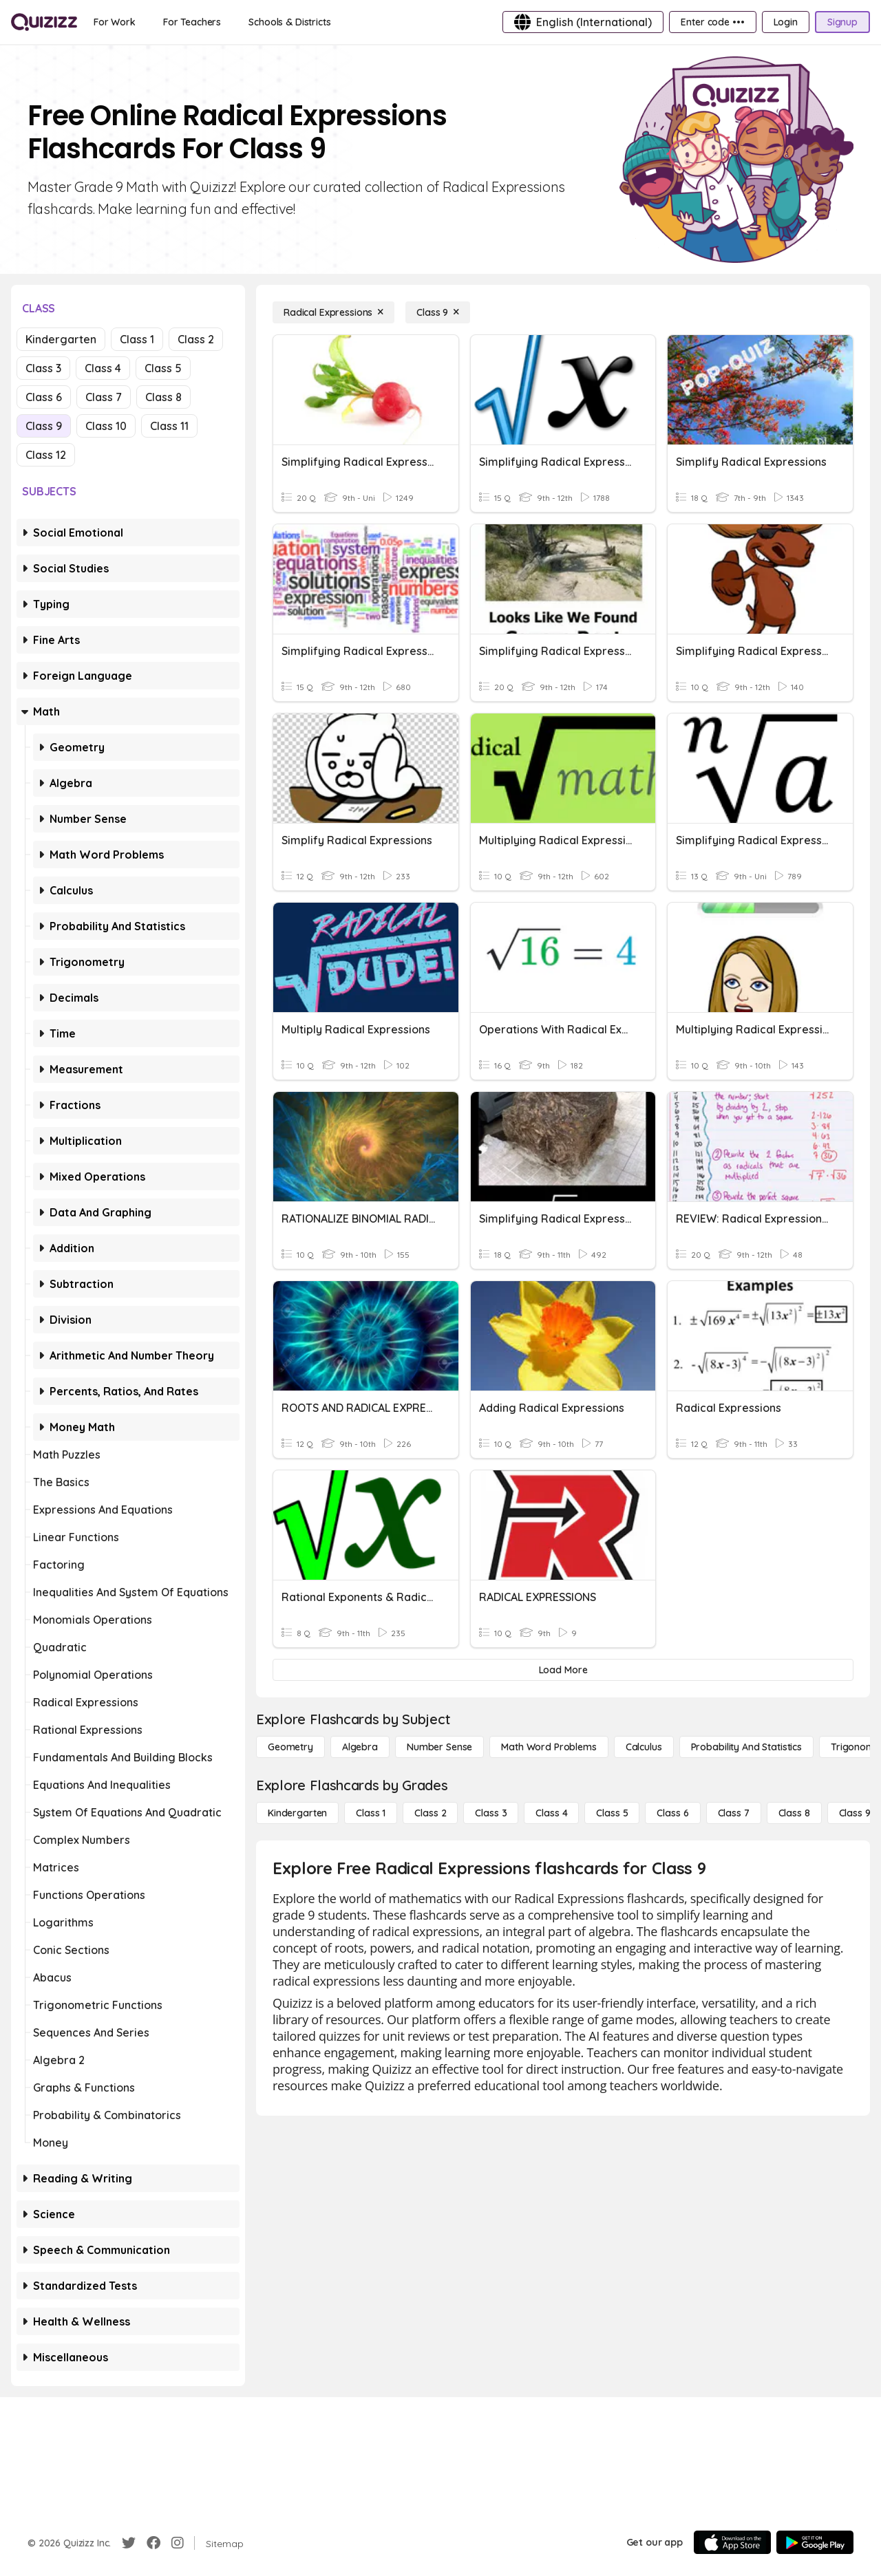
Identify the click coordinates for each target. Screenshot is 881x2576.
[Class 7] (733, 1813)
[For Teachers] (192, 22)
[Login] (785, 22)
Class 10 (106, 426)
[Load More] (563, 1670)
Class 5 (163, 368)
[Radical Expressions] (333, 312)
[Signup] (842, 22)
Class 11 (169, 426)
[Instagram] (177, 2543)
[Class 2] (430, 1813)
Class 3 (43, 368)
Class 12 (45, 455)
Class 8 (163, 397)
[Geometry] (290, 1747)
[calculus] (644, 1747)
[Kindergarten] (297, 1813)
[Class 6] (672, 1813)
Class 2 (196, 339)
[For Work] (115, 22)
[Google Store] (814, 2542)
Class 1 (137, 339)
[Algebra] (360, 1747)
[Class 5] (611, 1813)
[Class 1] (370, 1813)
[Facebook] (153, 2543)
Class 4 (103, 368)
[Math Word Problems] (548, 1747)
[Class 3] (490, 1813)
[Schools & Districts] (289, 22)
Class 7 (103, 397)
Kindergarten (60, 339)
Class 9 (43, 426)
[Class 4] (551, 1813)
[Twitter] (129, 2543)
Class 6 (43, 397)
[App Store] (732, 2542)
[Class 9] (437, 312)
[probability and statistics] (746, 1747)
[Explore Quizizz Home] (44, 22)
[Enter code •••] (712, 22)
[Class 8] (794, 1813)
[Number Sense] (439, 1747)
